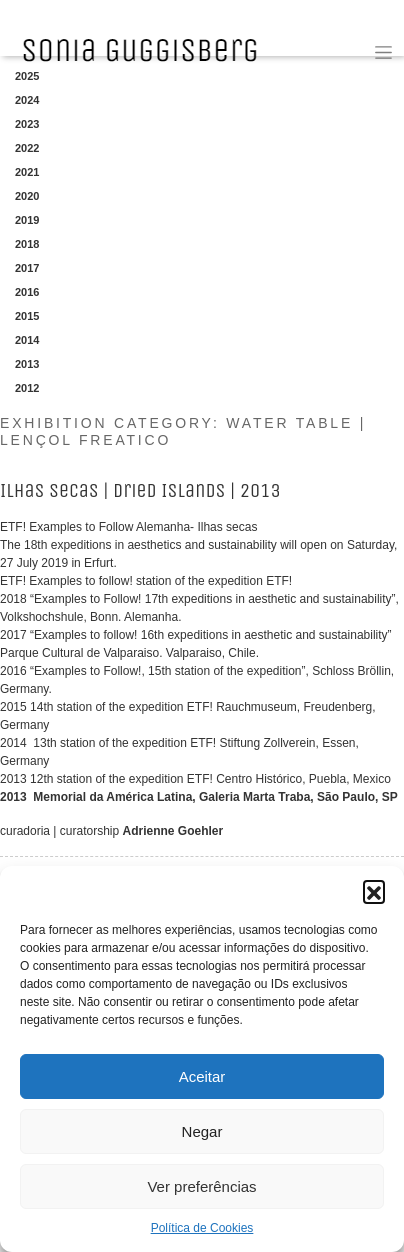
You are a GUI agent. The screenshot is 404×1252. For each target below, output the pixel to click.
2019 (27, 220)
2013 (27, 364)
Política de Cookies (202, 1228)
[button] (374, 891)
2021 (27, 172)
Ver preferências (201, 1186)
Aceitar (202, 1076)
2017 (27, 268)
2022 (27, 148)
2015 (27, 316)
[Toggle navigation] (383, 52)
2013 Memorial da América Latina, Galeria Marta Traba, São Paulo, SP (199, 797)
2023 (27, 124)
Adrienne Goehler (173, 831)
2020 (27, 196)
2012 (27, 388)
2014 (27, 340)
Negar (202, 1131)
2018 (27, 244)
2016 (27, 292)
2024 (27, 100)
